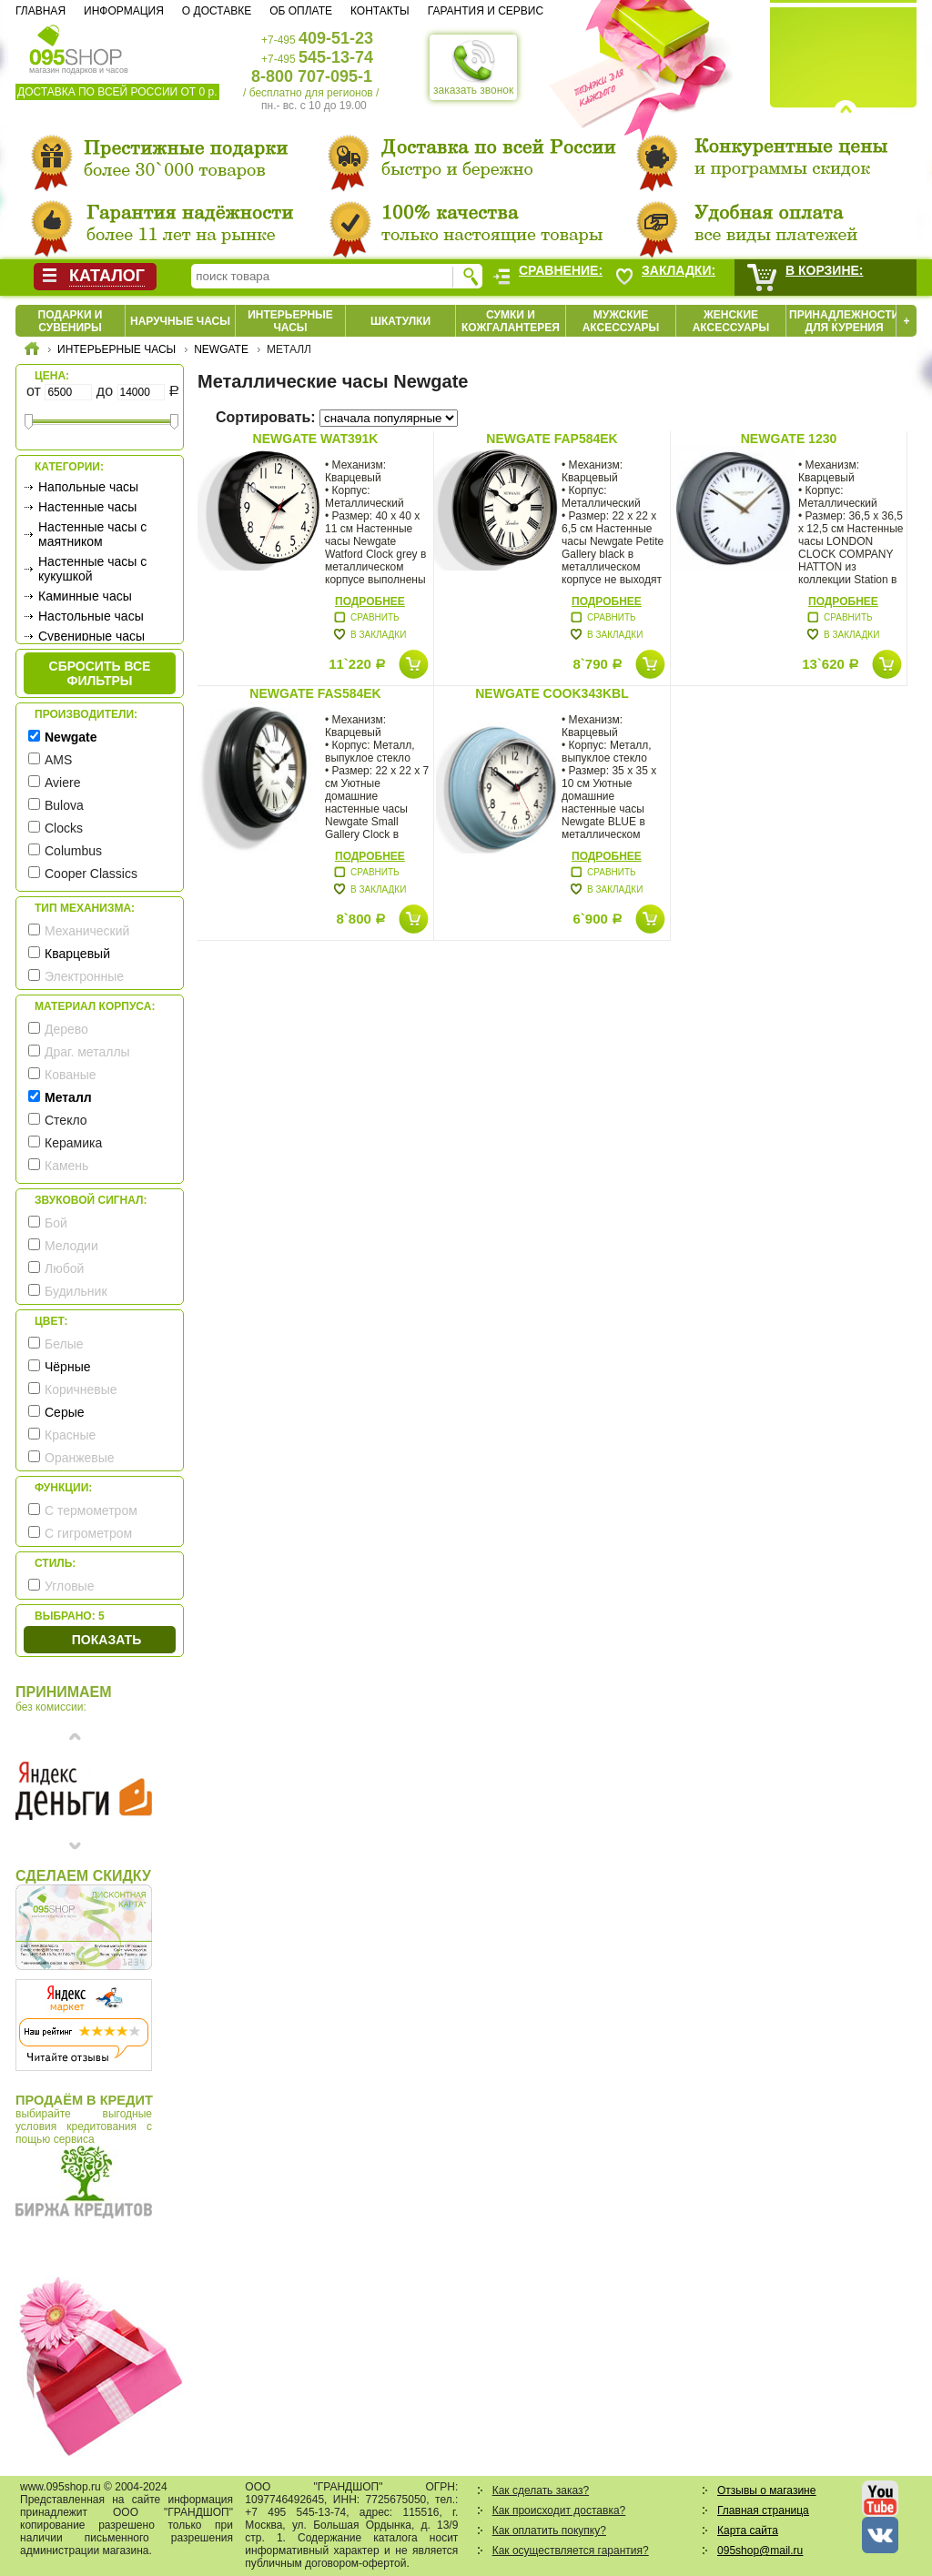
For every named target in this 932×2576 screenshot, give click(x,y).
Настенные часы (87, 507)
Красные (70, 1435)
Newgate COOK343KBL (552, 693)
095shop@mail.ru (760, 2550)
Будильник (76, 1291)
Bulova (64, 805)
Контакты (380, 11)
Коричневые (81, 1389)
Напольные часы (88, 487)
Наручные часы (180, 321)
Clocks (64, 828)
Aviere (62, 782)
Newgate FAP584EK (551, 438)
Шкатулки (400, 321)
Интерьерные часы (290, 321)
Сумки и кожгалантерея (510, 321)
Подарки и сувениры (70, 321)
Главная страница (763, 2510)
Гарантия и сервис (485, 11)
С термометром (91, 1510)
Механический (87, 931)
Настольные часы (91, 616)
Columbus (73, 851)
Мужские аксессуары (621, 321)
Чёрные (67, 1366)
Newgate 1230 (789, 438)
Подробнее (370, 601)
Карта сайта (747, 2530)
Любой (64, 1268)
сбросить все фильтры (100, 673)
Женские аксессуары (731, 321)
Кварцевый (77, 953)
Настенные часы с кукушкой (92, 568)
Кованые (70, 1074)
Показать (106, 1639)
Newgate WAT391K (316, 438)
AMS (58, 760)
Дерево (66, 1029)
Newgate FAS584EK (314, 693)
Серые (65, 1412)
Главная (40, 11)
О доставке (216, 11)
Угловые (69, 1586)
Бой (56, 1223)
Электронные (84, 976)
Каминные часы (85, 596)
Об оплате (300, 11)
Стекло (66, 1120)
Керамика (73, 1143)
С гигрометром (88, 1533)
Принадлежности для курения (844, 321)
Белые (64, 1344)
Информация (124, 11)
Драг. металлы (87, 1052)
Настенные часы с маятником (92, 534)
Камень (66, 1165)
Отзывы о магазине (766, 2490)
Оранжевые (80, 1457)
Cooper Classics (91, 873)
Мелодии (71, 1245)
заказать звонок (473, 67)
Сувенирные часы (91, 636)
